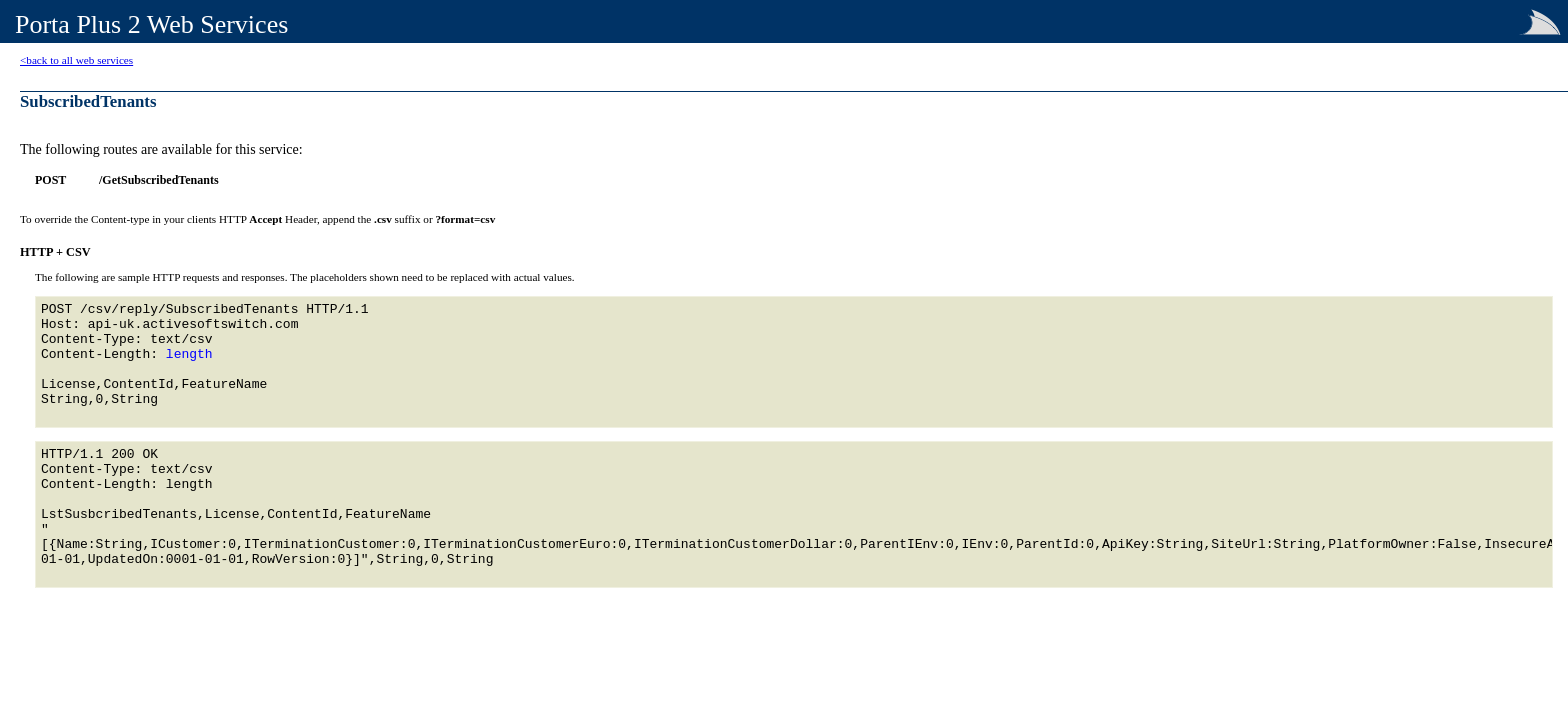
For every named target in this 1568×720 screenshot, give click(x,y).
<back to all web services (76, 60)
